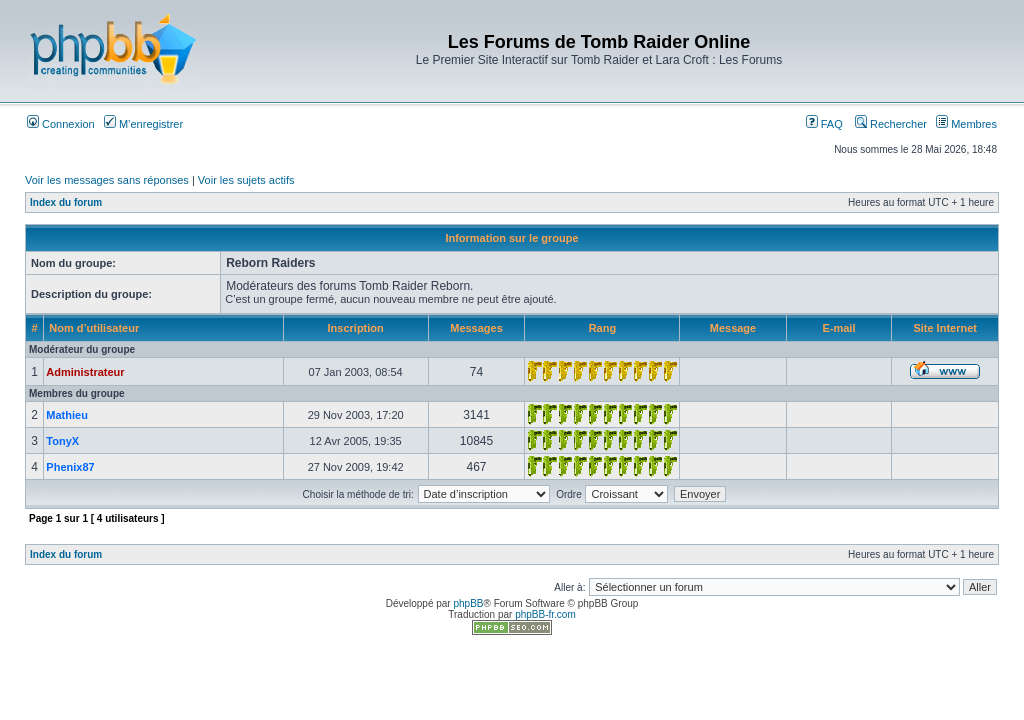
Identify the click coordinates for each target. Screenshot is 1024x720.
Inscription (356, 328)
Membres (966, 124)
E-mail (838, 328)
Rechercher (891, 124)
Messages (476, 328)
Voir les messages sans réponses (107, 180)
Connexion (61, 124)
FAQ (824, 124)
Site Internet (945, 328)
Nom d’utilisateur (94, 328)
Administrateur (85, 372)
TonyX (62, 441)
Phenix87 (70, 467)
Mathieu (67, 415)
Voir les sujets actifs (246, 180)
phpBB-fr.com (545, 614)
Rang (603, 328)
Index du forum (66, 202)
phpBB (468, 603)
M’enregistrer (143, 124)
